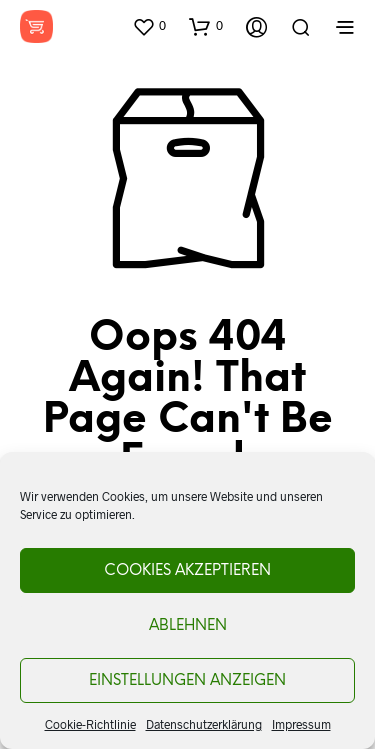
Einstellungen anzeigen (187, 681)
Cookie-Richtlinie (90, 724)
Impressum (301, 724)
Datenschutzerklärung (204, 724)
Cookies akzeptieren (187, 571)
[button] (149, 26)
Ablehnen (188, 626)
